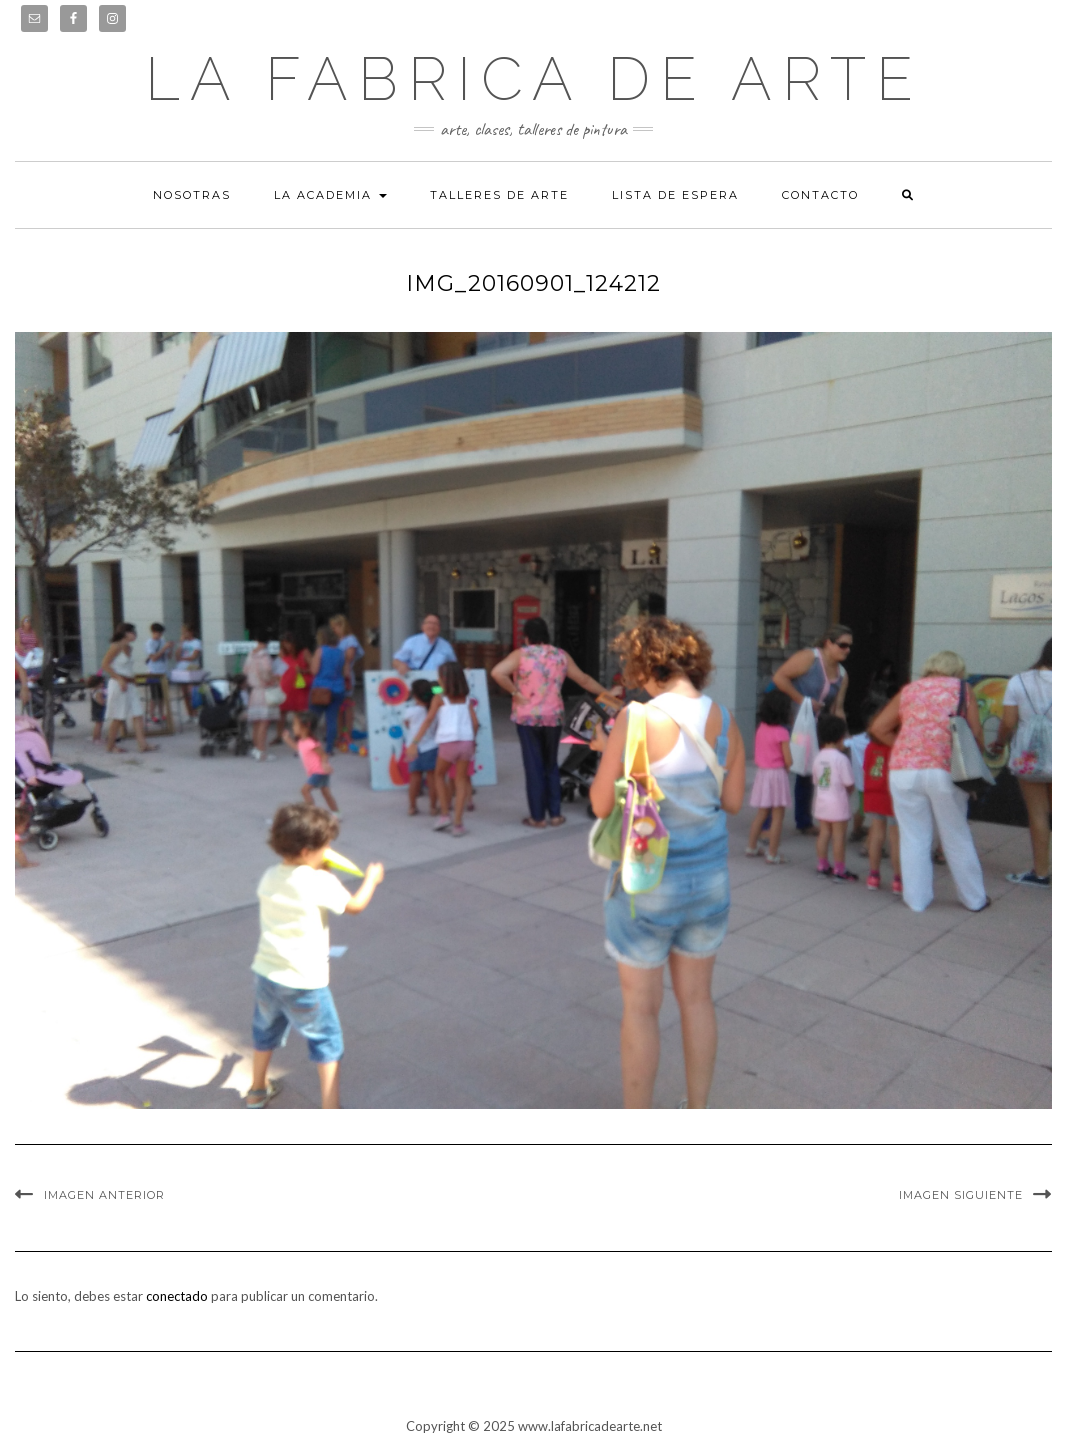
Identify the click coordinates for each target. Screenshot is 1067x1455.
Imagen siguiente (961, 1195)
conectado (177, 1296)
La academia (330, 195)
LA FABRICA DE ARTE (534, 79)
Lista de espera (675, 195)
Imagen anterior (104, 1195)
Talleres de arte (499, 195)
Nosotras (192, 195)
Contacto (820, 195)
